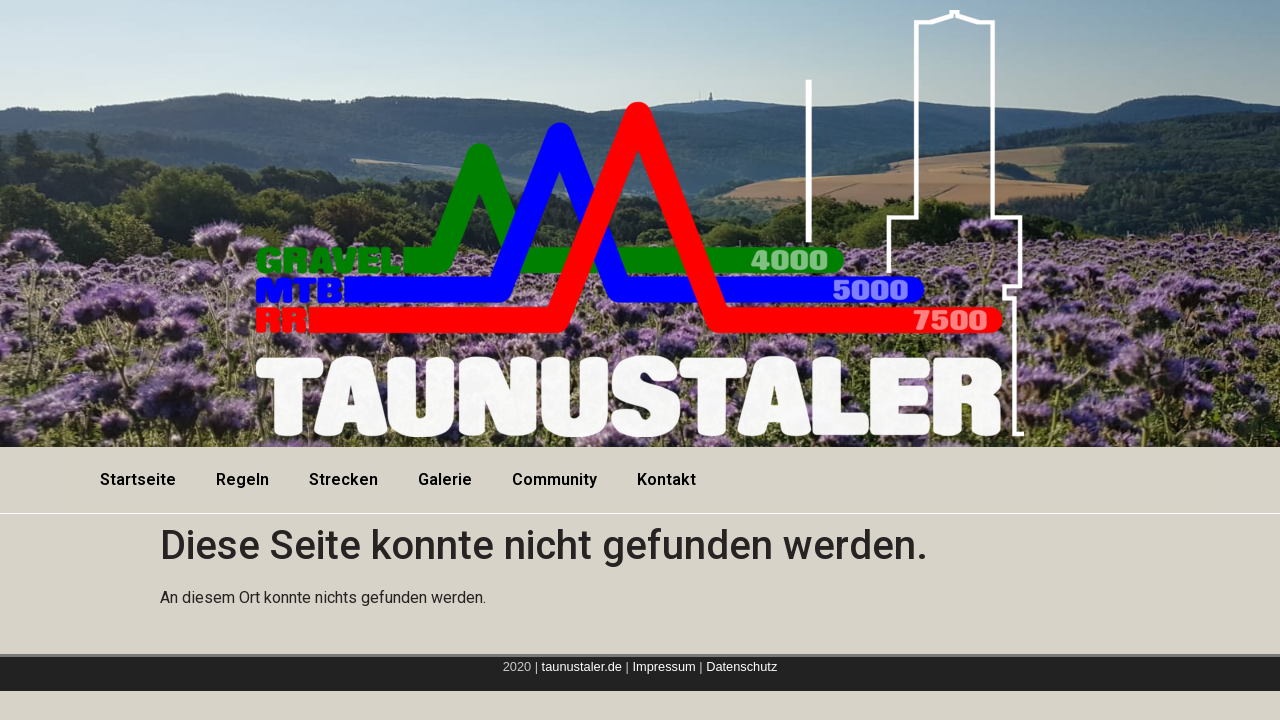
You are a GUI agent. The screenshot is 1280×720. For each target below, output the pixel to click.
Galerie (445, 479)
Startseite (138, 479)
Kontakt (666, 479)
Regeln (242, 479)
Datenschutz (741, 666)
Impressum (665, 666)
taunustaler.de (580, 666)
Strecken (343, 479)
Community (554, 479)
